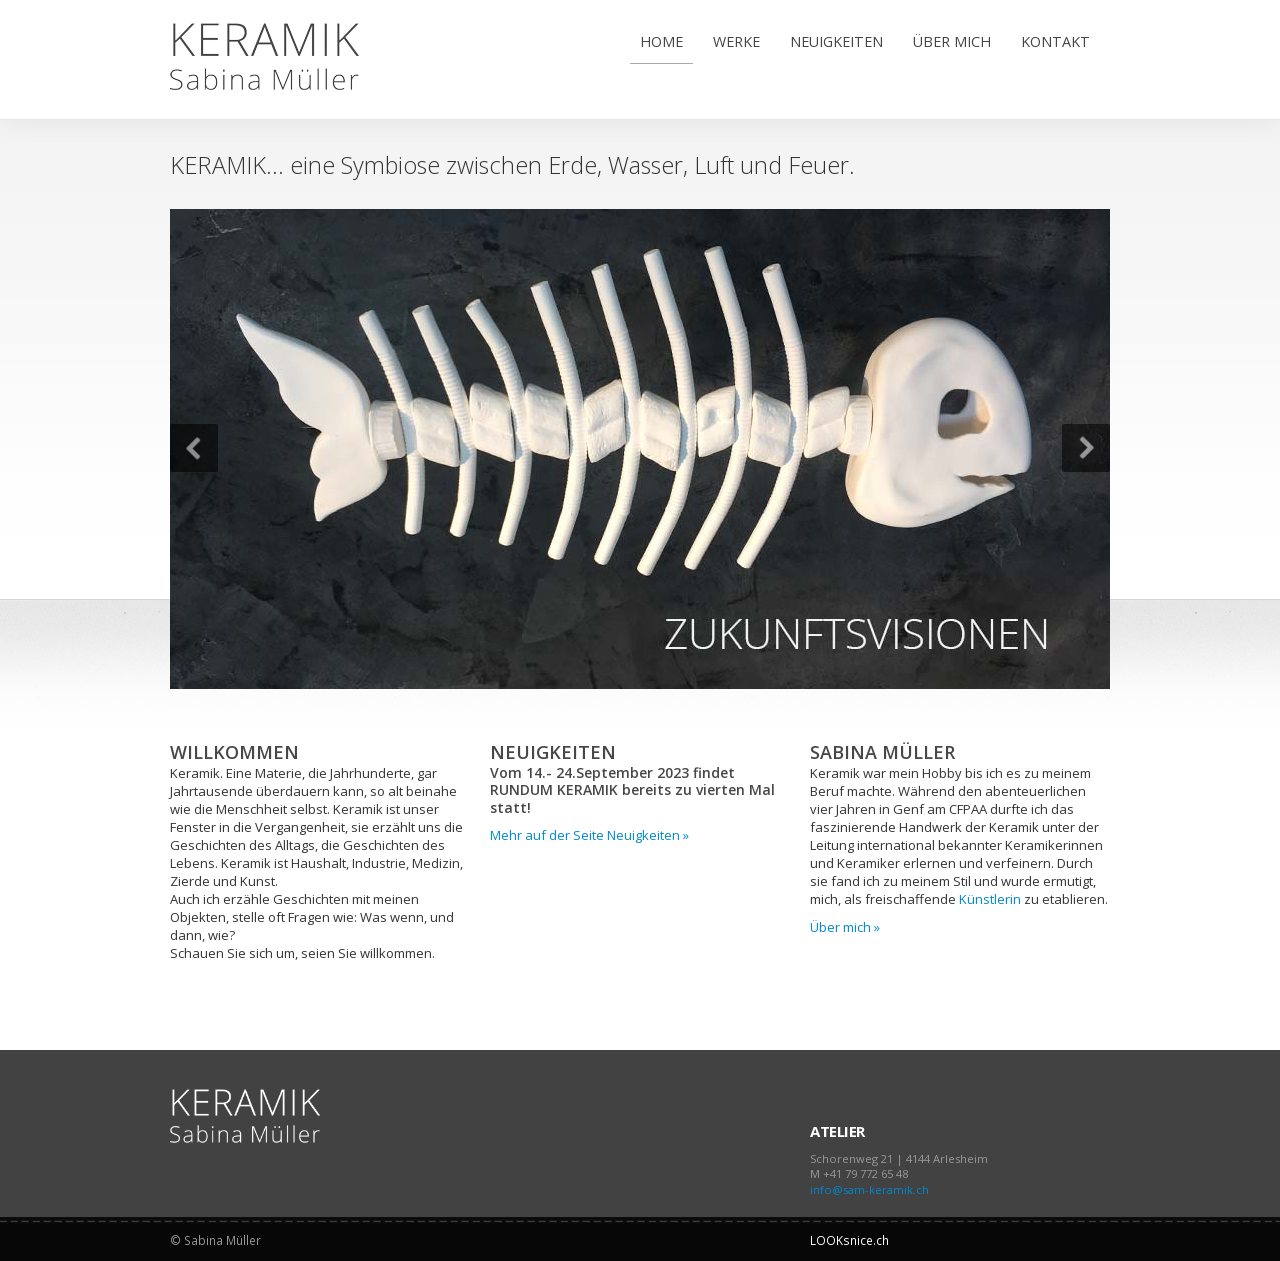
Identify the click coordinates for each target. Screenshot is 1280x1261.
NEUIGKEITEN (836, 41)
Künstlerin (990, 899)
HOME (661, 41)
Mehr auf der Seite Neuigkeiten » (589, 835)
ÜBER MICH (952, 41)
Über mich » (845, 927)
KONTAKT (1055, 41)
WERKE (736, 41)
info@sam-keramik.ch (869, 1189)
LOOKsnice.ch (849, 1240)
